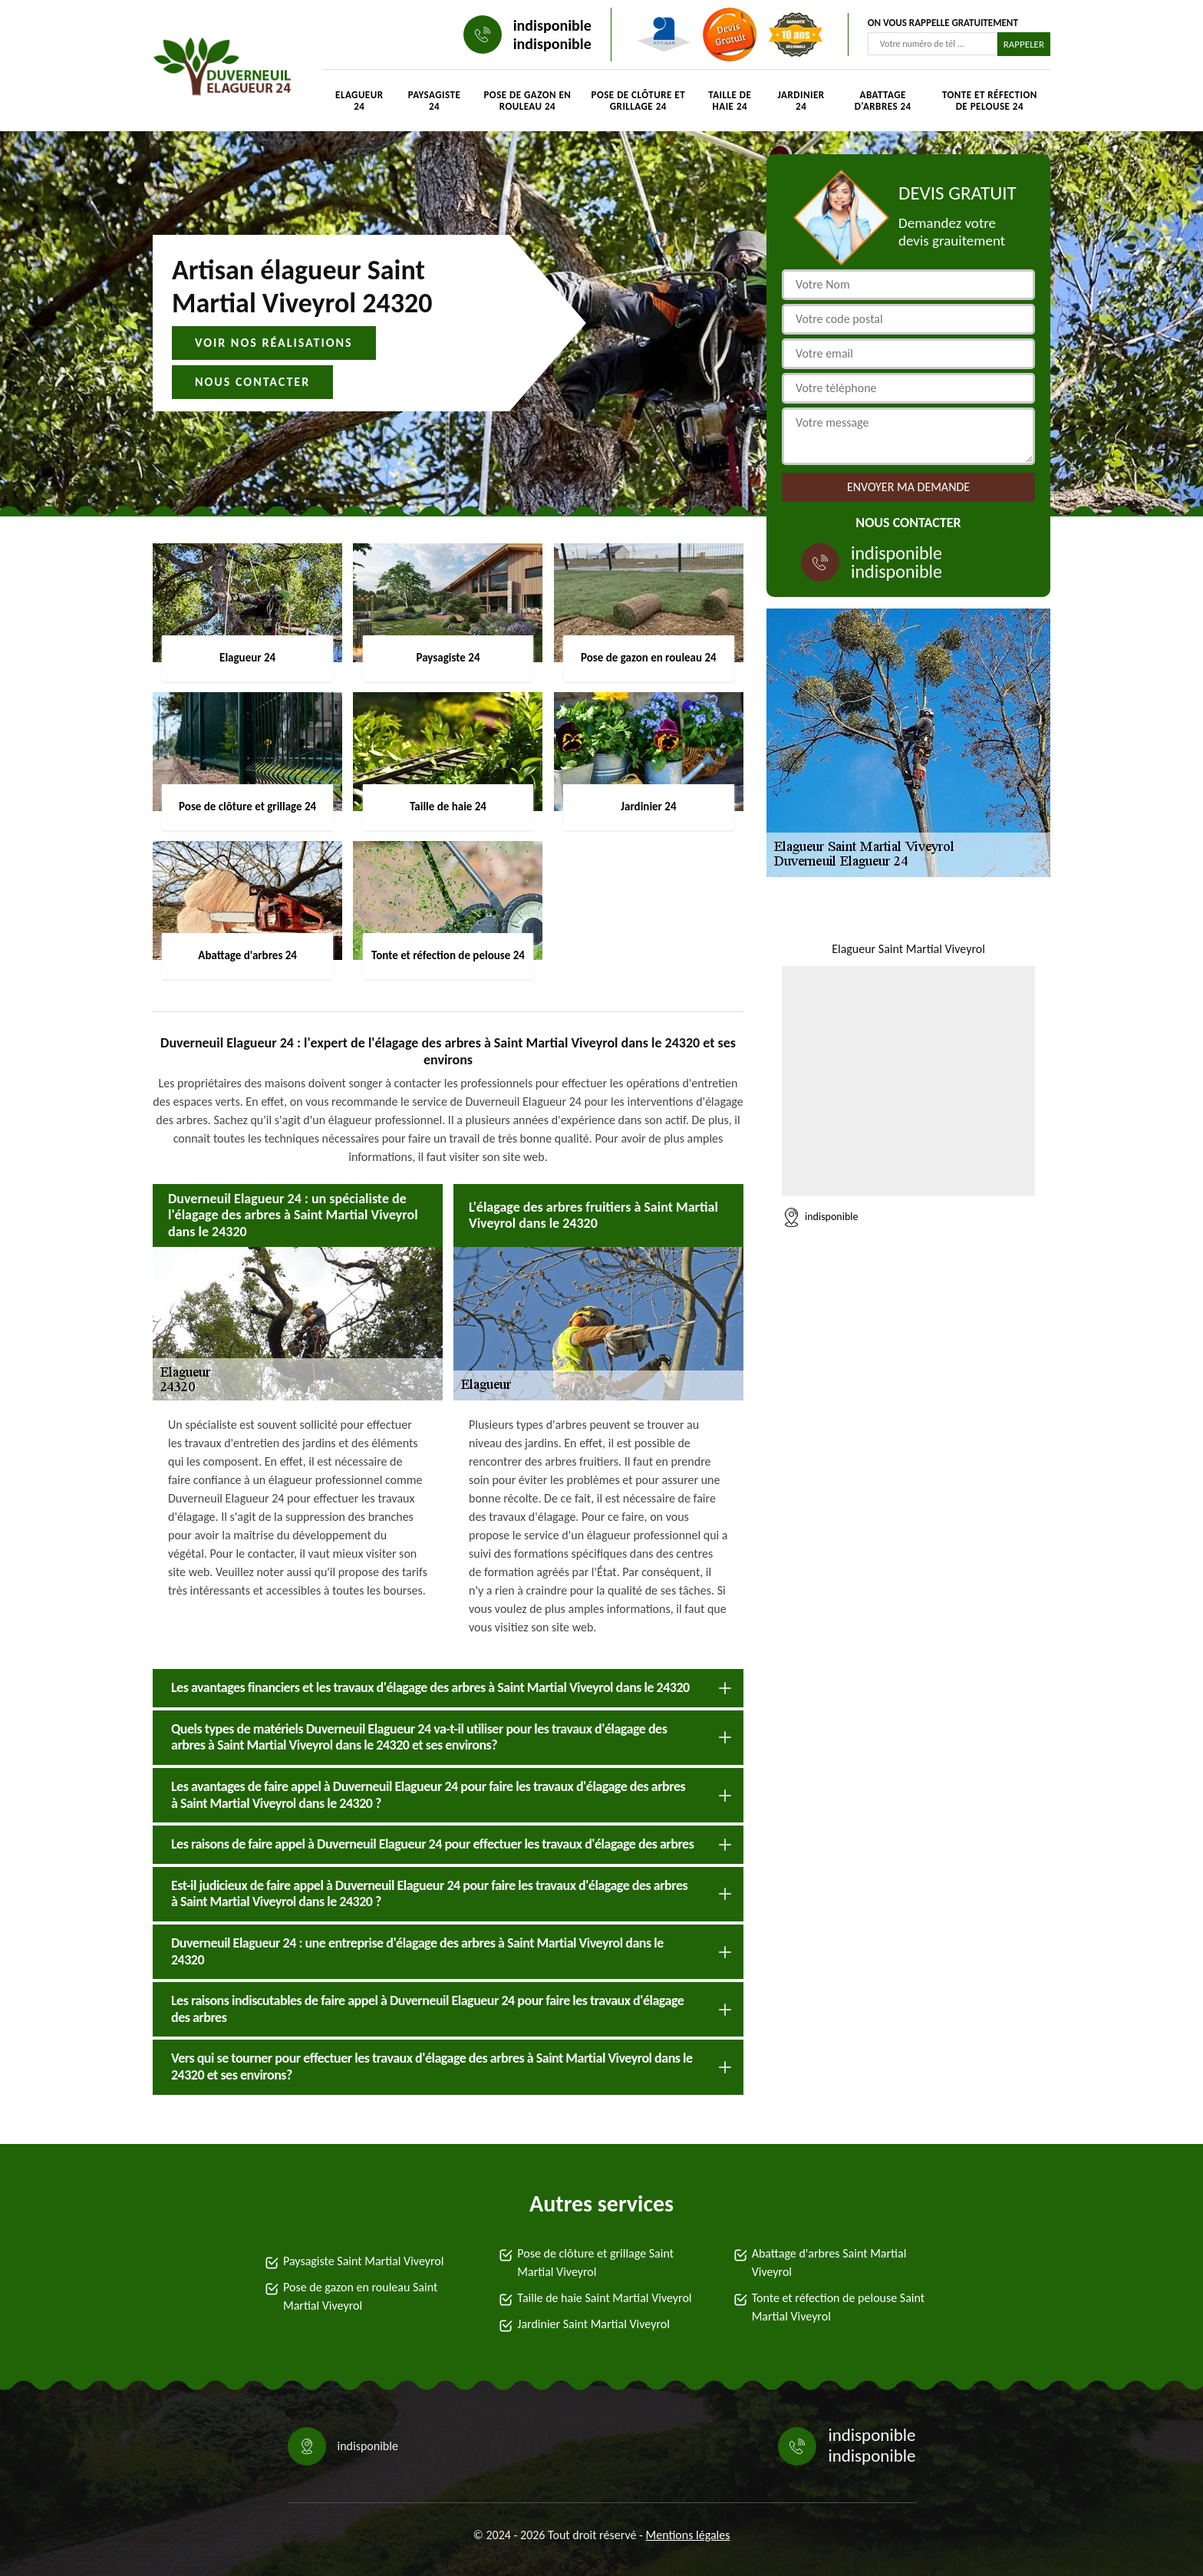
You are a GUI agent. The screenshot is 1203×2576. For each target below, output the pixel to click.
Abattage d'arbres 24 (883, 100)
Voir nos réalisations (274, 342)
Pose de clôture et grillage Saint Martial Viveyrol (595, 2262)
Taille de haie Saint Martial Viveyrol (604, 2298)
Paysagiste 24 (434, 100)
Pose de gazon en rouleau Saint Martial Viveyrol (360, 2296)
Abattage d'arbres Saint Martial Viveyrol (829, 2262)
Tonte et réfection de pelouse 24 (989, 100)
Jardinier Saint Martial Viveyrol (593, 2324)
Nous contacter (252, 381)
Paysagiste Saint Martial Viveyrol (363, 2261)
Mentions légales (688, 2535)
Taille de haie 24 (729, 100)
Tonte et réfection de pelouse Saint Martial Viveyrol (838, 2307)
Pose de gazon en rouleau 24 (527, 100)
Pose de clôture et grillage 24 (639, 100)
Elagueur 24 (359, 100)
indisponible (552, 25)
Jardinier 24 (801, 100)
